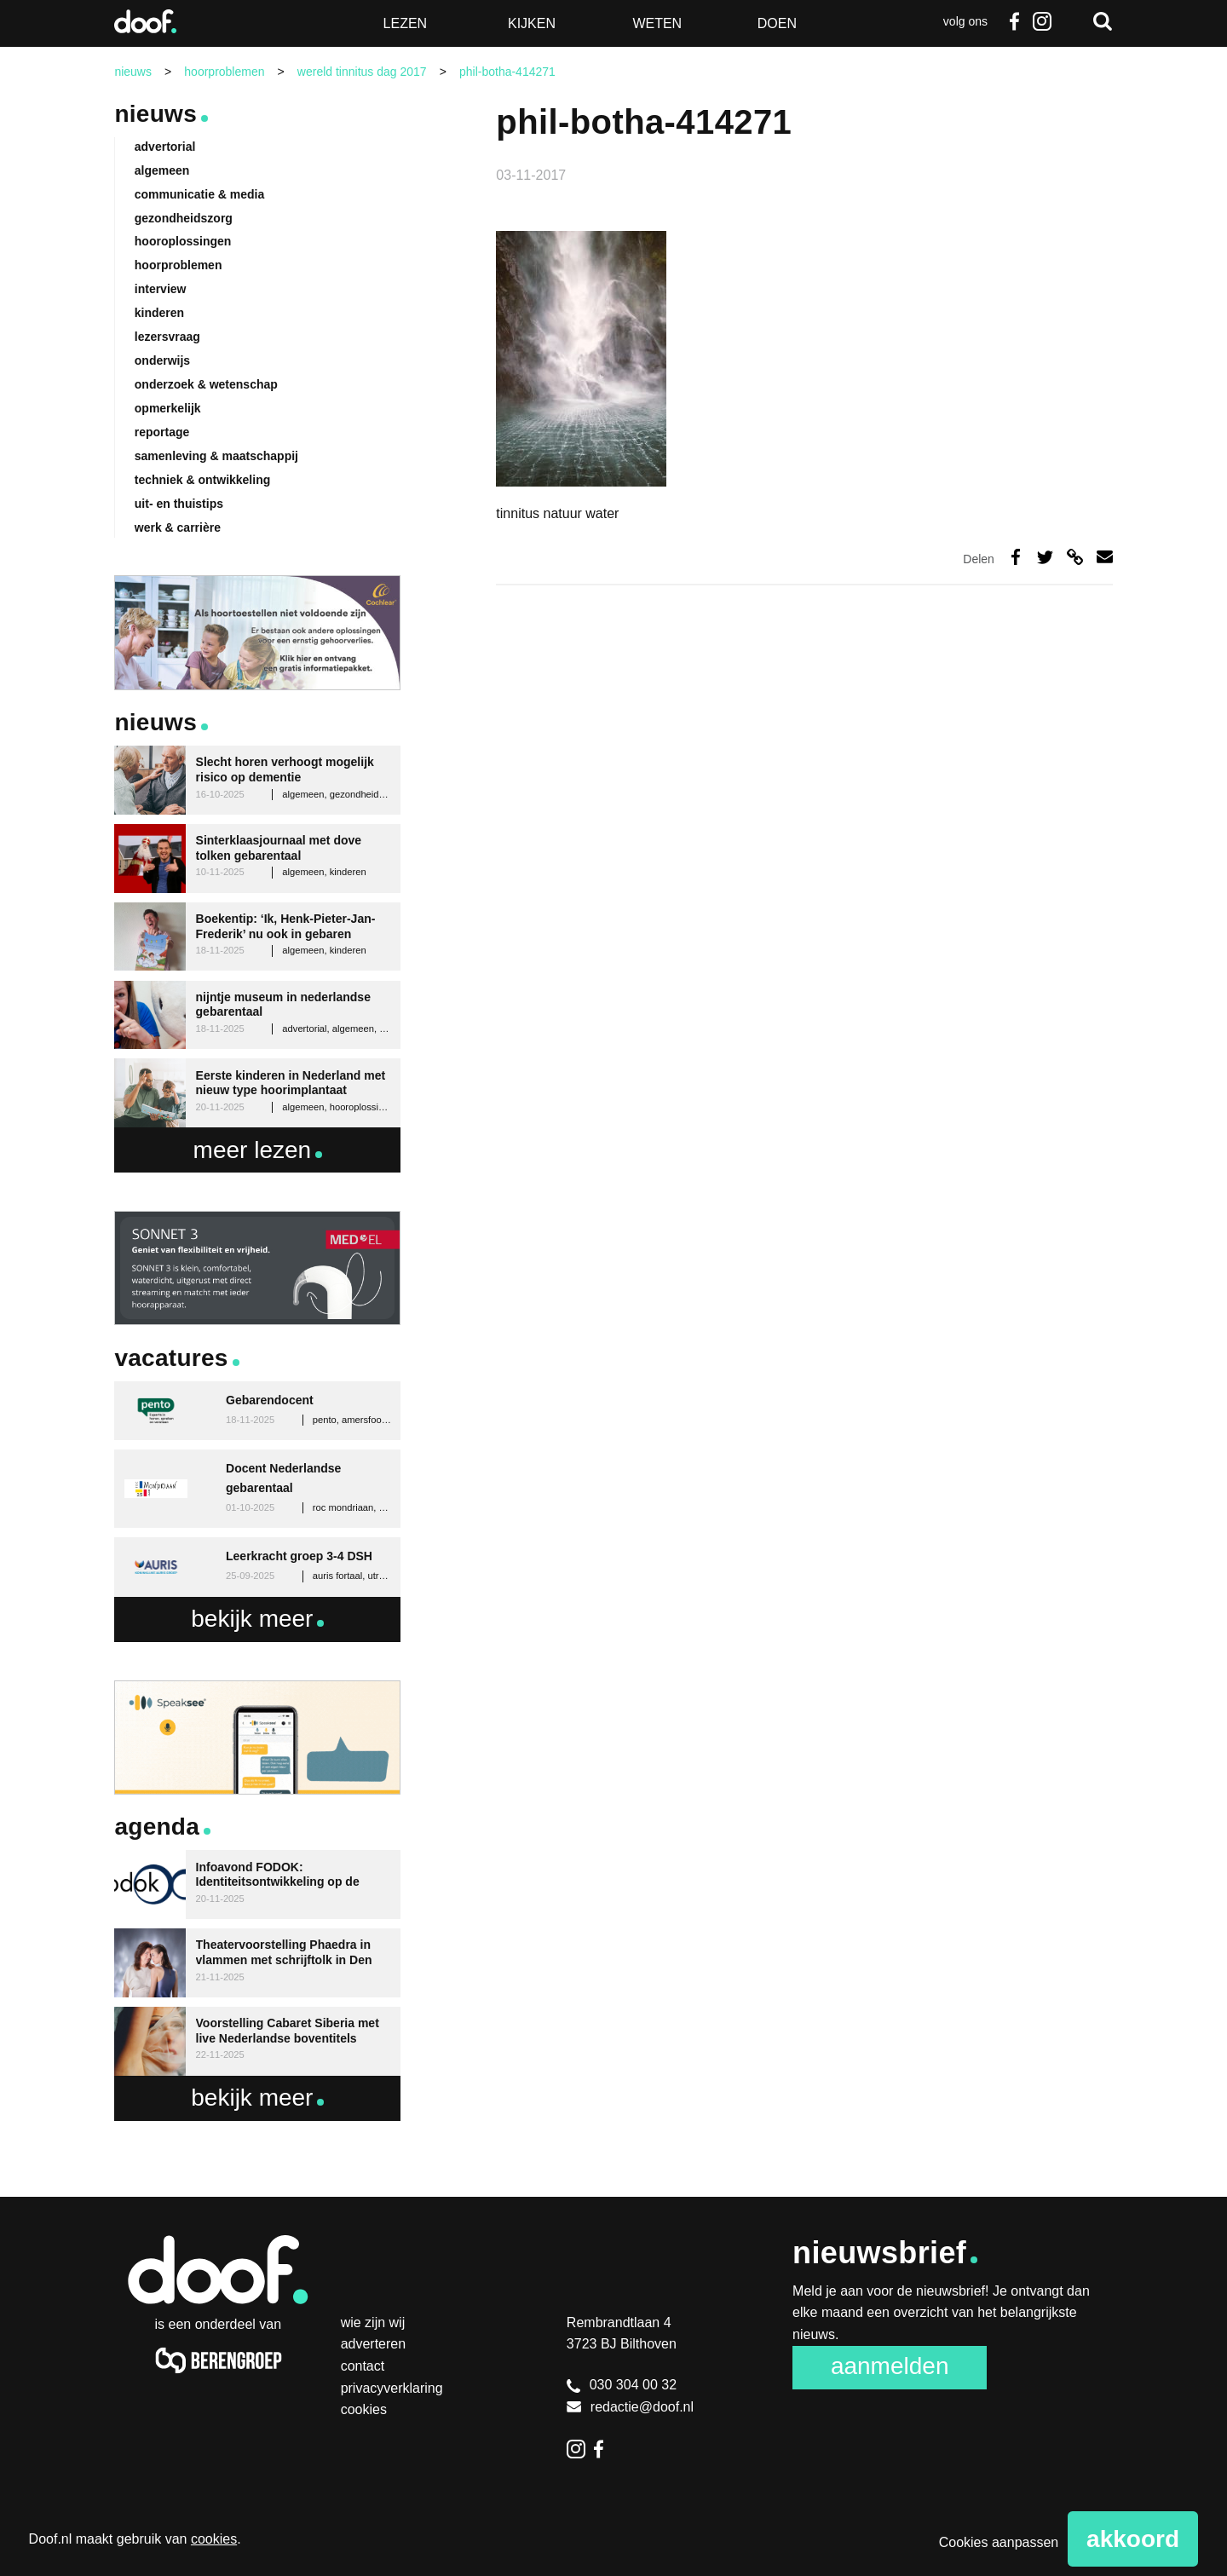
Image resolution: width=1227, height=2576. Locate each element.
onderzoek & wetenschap (206, 384)
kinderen (159, 313)
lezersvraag (167, 336)
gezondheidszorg (184, 218)
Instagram (1042, 21)
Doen (777, 23)
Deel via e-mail (1105, 557)
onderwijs (162, 360)
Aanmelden (890, 2366)
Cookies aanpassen (999, 2542)
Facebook (1014, 21)
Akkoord (1132, 2539)
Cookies (364, 2409)
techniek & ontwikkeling (202, 480)
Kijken (532, 23)
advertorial (165, 146)
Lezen (405, 23)
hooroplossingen (183, 241)
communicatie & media (200, 194)
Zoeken (1102, 21)
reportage (162, 432)
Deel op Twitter (1045, 557)
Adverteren (373, 2344)
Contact (363, 2366)
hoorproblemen (178, 265)
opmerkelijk (168, 408)
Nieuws (155, 114)
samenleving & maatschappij (216, 456)
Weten (657, 23)
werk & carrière (178, 527)
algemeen (162, 170)
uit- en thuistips (179, 503)
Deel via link (1075, 557)
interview (161, 289)
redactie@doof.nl (630, 2407)
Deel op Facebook (1016, 557)
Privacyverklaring (392, 2388)
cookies (214, 2539)
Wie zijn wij (373, 2322)
